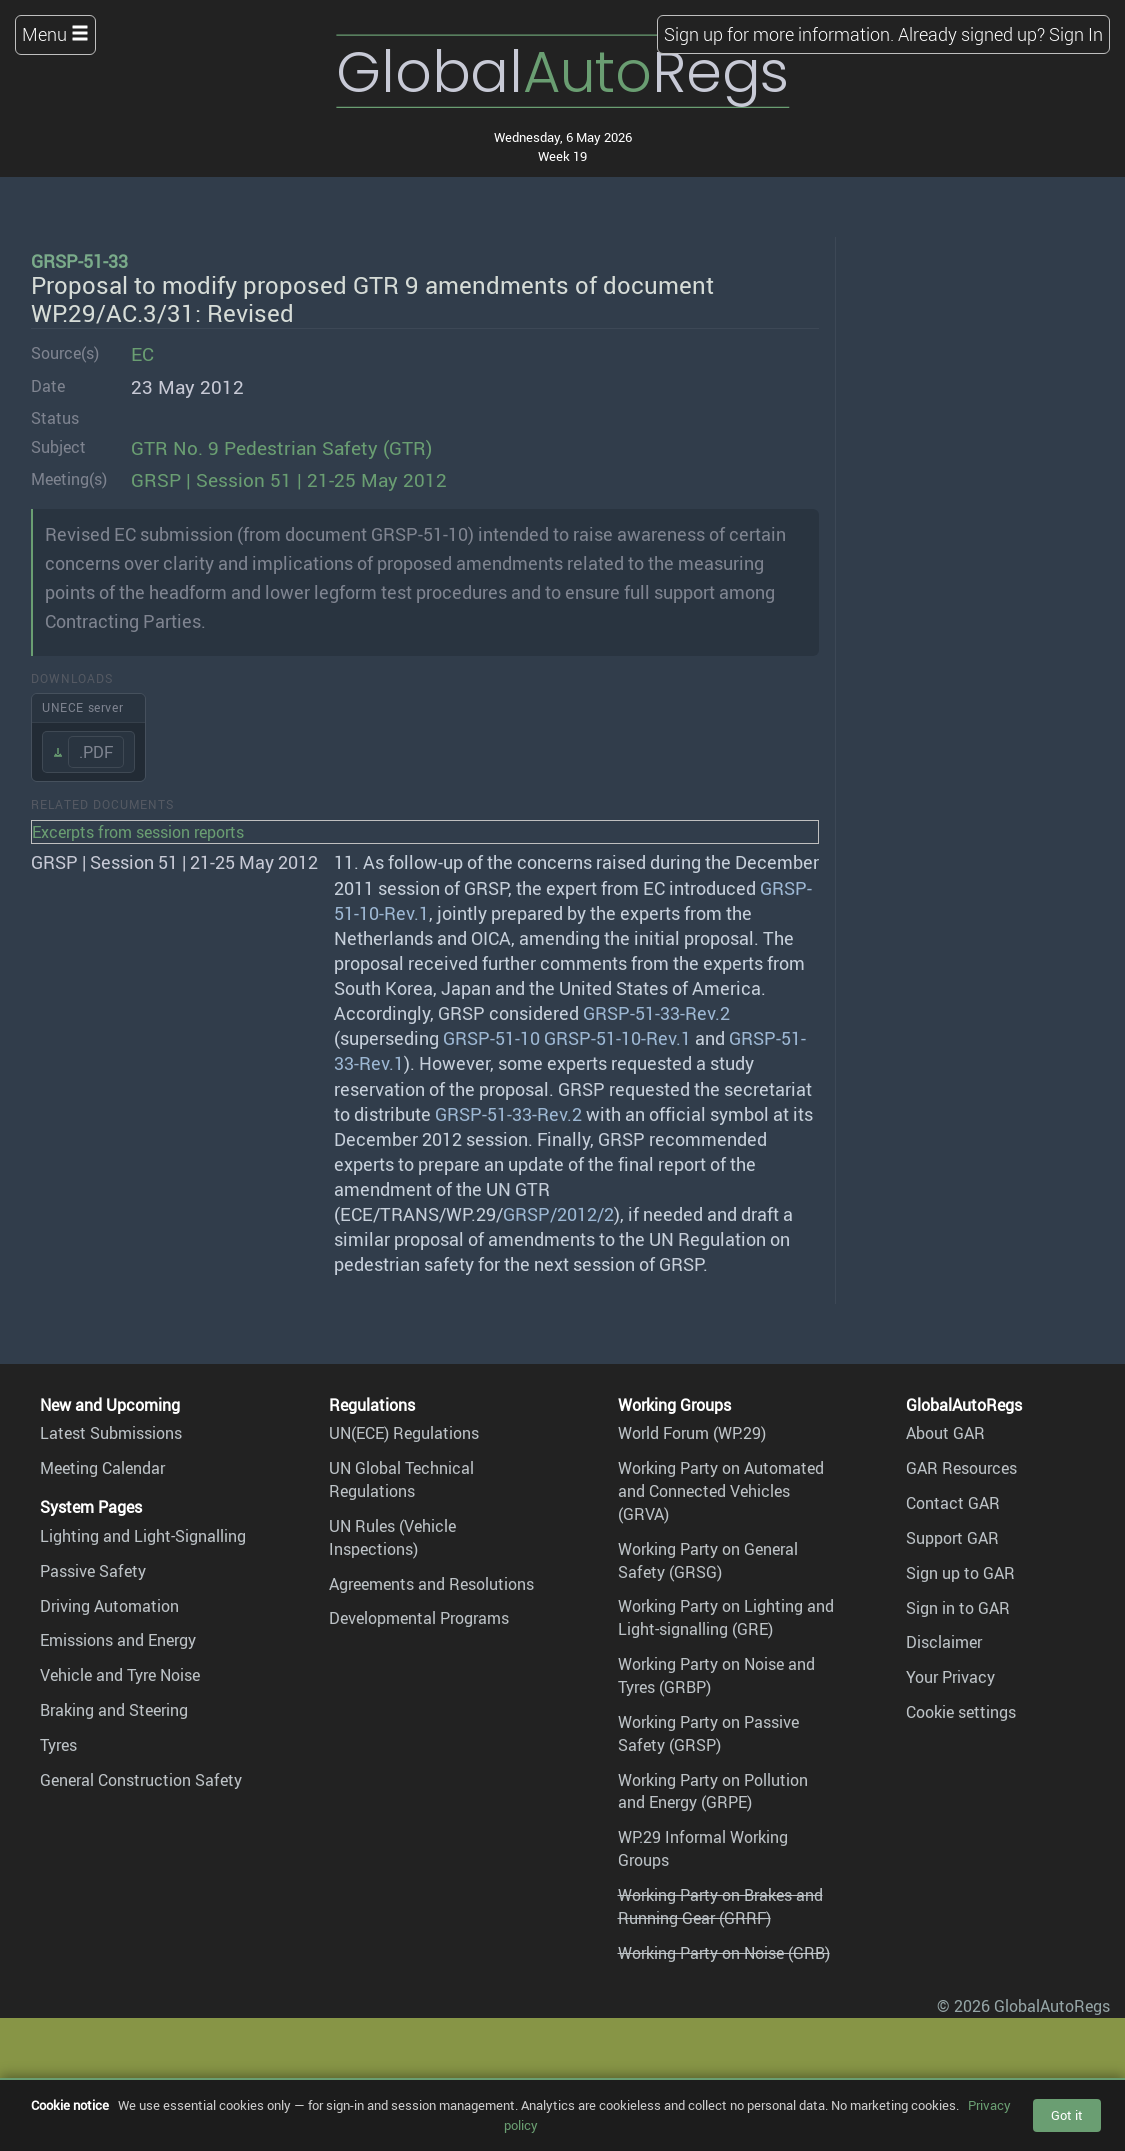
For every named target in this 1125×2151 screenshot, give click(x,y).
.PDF (96, 752)
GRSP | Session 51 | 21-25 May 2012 (289, 480)
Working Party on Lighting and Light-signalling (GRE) (726, 1617)
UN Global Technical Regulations (401, 1479)
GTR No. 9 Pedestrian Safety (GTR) (281, 448)
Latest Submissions (111, 1433)
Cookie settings (961, 1712)
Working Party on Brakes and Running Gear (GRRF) (720, 1906)
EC (142, 354)
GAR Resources (961, 1468)
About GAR (945, 1433)
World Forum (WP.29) (692, 1433)
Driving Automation (109, 1606)
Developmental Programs (419, 1618)
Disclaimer (944, 1642)
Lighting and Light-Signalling (143, 1536)
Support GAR (952, 1538)
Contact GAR (953, 1503)
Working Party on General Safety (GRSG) (708, 1560)
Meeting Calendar (102, 1468)
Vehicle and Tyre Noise (120, 1675)
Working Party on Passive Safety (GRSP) (708, 1733)
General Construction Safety (141, 1780)
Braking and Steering (114, 1710)
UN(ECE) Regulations (404, 1433)
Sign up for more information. (779, 34)
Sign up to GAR (960, 1573)
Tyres (58, 1745)
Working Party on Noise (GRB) (724, 1953)
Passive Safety (93, 1571)
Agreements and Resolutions (431, 1584)
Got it (1067, 2115)
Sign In (1076, 34)
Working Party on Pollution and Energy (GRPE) (713, 1791)
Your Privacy (950, 1677)
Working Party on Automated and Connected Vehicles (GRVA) (721, 1491)
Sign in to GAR (958, 1608)
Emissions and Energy (118, 1640)
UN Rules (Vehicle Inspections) (392, 1537)
